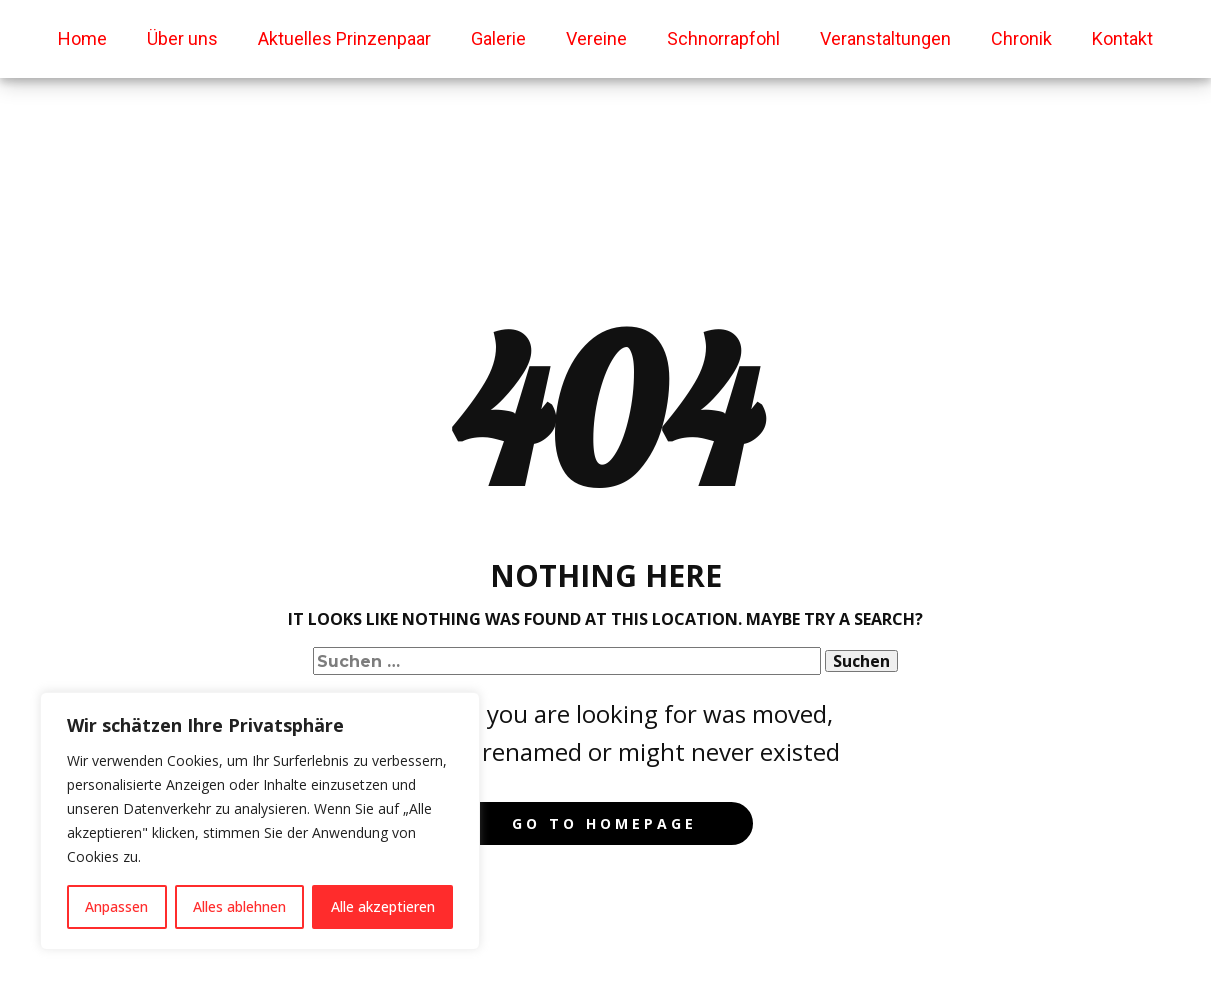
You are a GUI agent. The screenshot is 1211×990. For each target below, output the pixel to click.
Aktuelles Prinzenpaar (344, 38)
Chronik (1021, 38)
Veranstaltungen (885, 38)
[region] (260, 821)
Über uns (182, 38)
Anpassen (116, 906)
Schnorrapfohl (723, 38)
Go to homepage (604, 823)
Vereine (596, 38)
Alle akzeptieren (383, 906)
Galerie (498, 38)
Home (82, 38)
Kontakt (1122, 38)
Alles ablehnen (239, 906)
